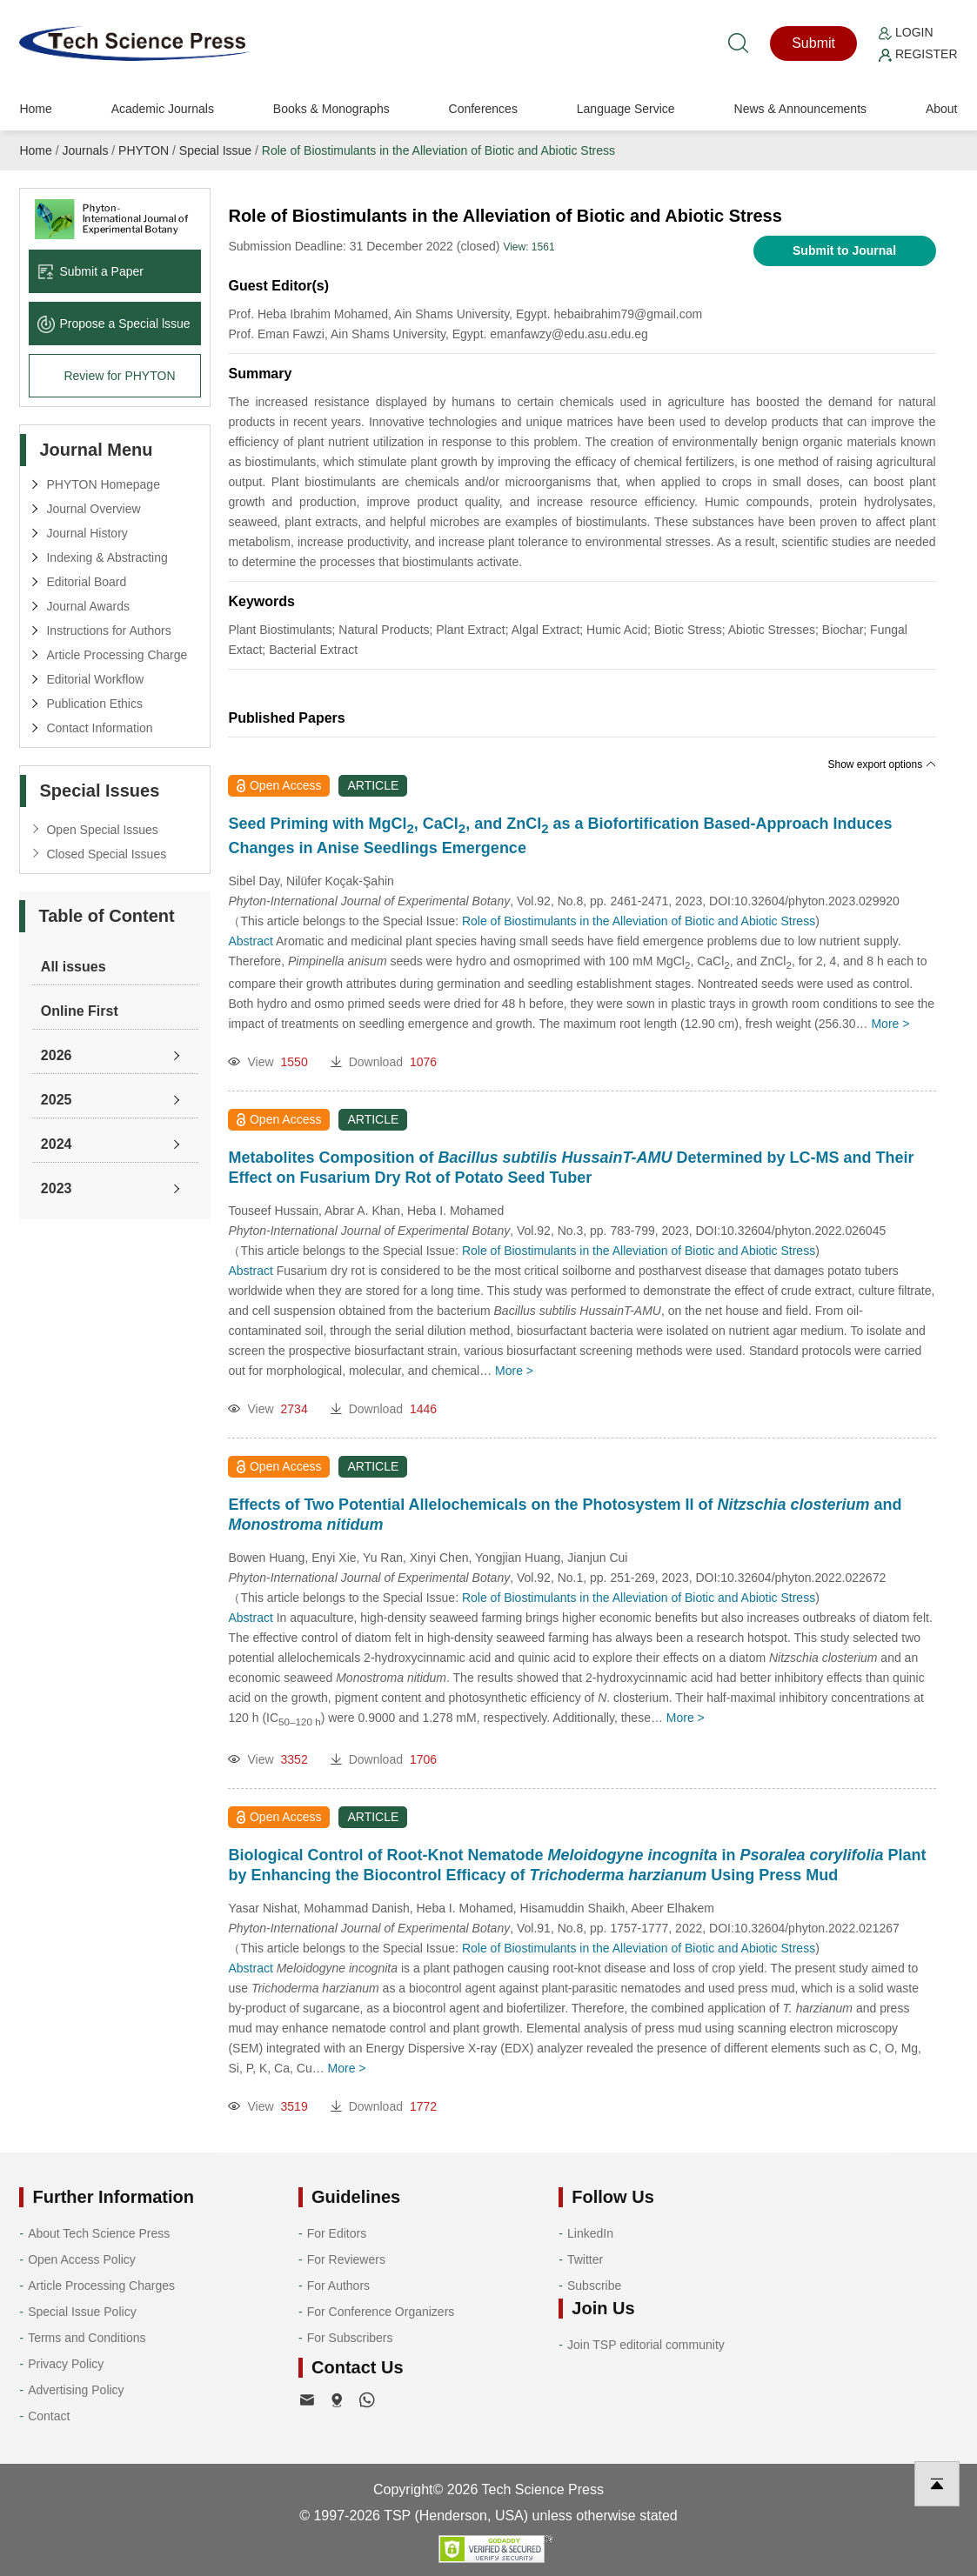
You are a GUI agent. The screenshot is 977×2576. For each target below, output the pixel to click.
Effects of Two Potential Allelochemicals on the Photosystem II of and (564, 1514)
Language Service (626, 109)
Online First (79, 1011)
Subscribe (594, 2285)
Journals (85, 150)
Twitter (585, 2259)
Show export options (881, 764)
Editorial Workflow (95, 679)
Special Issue (215, 150)
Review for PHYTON (119, 376)
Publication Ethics (94, 704)
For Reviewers (346, 2259)
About (942, 109)
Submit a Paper (90, 271)
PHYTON (143, 150)
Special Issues (99, 790)
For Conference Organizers (381, 2312)
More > (890, 1024)
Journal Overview (93, 509)
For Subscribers (350, 2338)
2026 (56, 1055)
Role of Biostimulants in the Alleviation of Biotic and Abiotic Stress (438, 150)
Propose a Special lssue (113, 323)
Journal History (86, 533)
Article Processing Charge (116, 655)
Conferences (483, 109)
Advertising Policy (76, 2390)
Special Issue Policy (82, 2312)
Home (35, 109)
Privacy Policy (66, 2364)
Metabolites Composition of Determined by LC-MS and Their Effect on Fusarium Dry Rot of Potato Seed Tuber (570, 1167)
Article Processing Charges (101, 2285)
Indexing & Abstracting (106, 557)
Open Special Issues (101, 830)
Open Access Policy (82, 2259)
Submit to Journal (844, 250)
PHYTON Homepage (102, 484)
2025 (56, 1099)
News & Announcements (800, 109)
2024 (56, 1144)
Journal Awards (87, 606)
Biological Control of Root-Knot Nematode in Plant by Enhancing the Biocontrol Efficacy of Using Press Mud (577, 1865)
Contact (49, 2416)
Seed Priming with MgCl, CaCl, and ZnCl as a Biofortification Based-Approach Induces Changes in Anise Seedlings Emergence (560, 836)
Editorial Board (86, 582)
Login (906, 32)
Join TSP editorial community (646, 2345)
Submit (813, 43)
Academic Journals (162, 109)
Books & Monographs (331, 109)
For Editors (336, 2233)
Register (918, 54)
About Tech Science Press (99, 2233)
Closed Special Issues (106, 854)
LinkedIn (590, 2233)
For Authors (338, 2285)
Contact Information (99, 728)
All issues (73, 966)
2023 (56, 1188)
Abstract (250, 941)
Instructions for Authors (108, 630)
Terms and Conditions (86, 2338)
